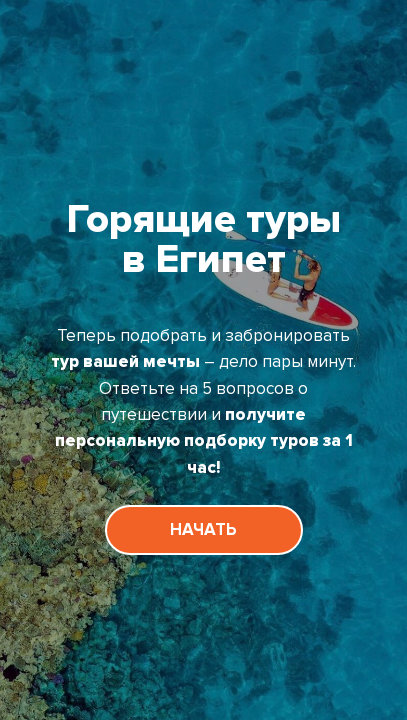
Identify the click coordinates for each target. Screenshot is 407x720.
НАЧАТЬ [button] (203, 529)
